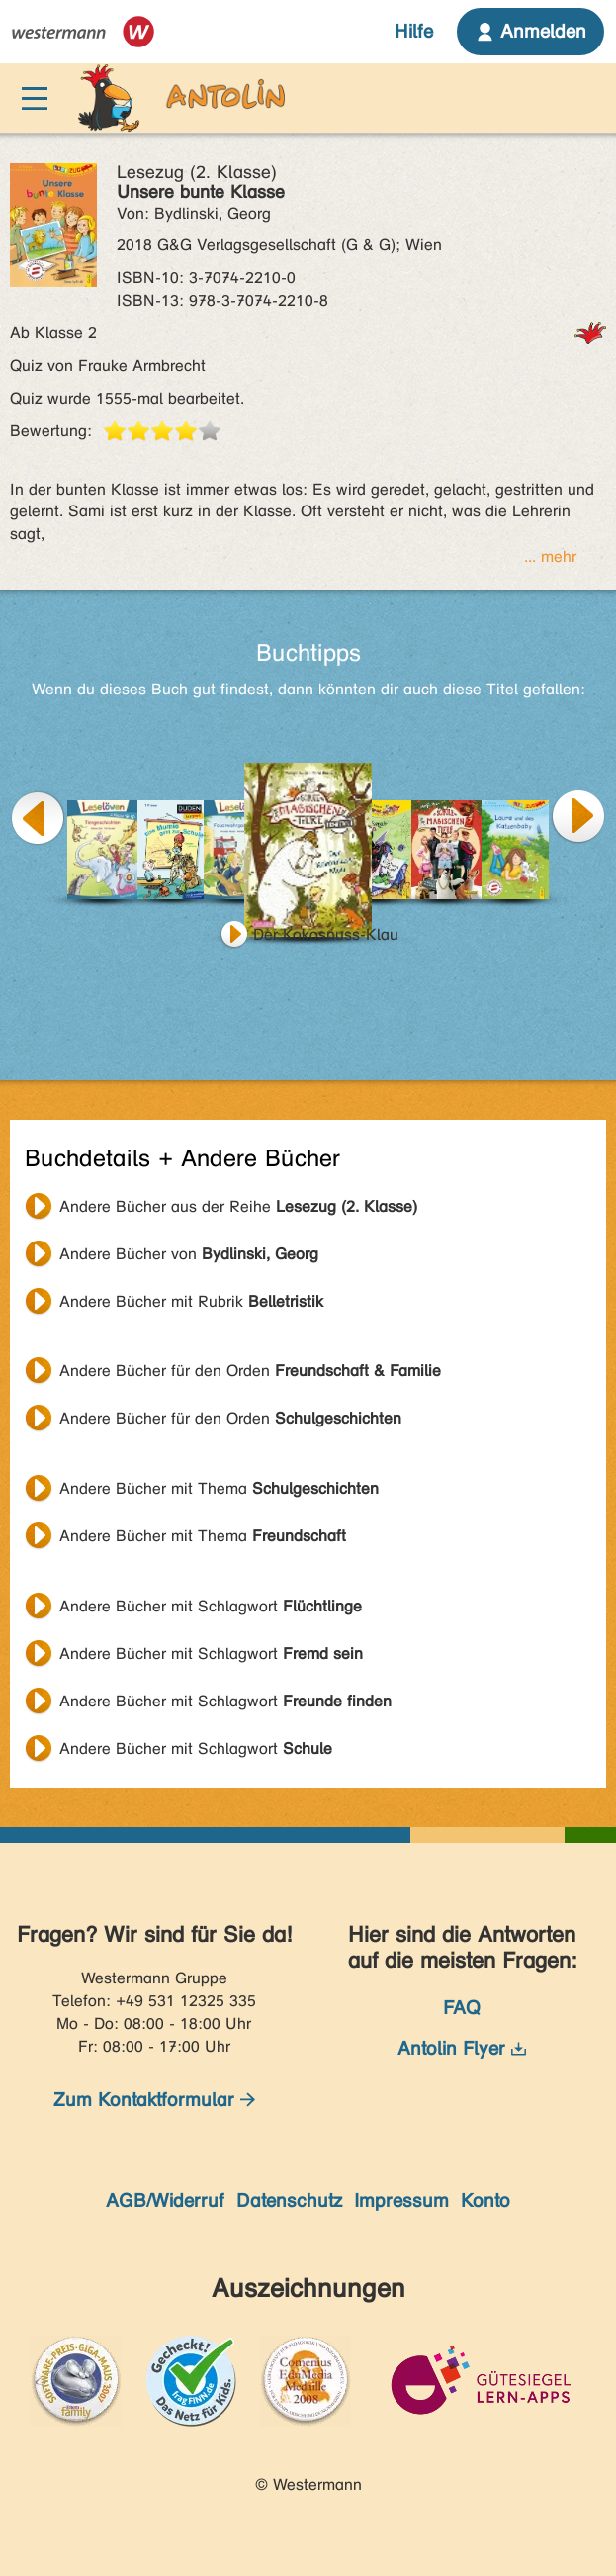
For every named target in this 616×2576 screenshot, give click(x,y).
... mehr (550, 556)
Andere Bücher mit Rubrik (191, 1301)
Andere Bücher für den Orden (250, 1370)
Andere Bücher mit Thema (219, 1488)
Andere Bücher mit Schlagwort (210, 1606)
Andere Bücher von (188, 1253)
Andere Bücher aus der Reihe (238, 1206)
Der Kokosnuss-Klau (325, 934)
